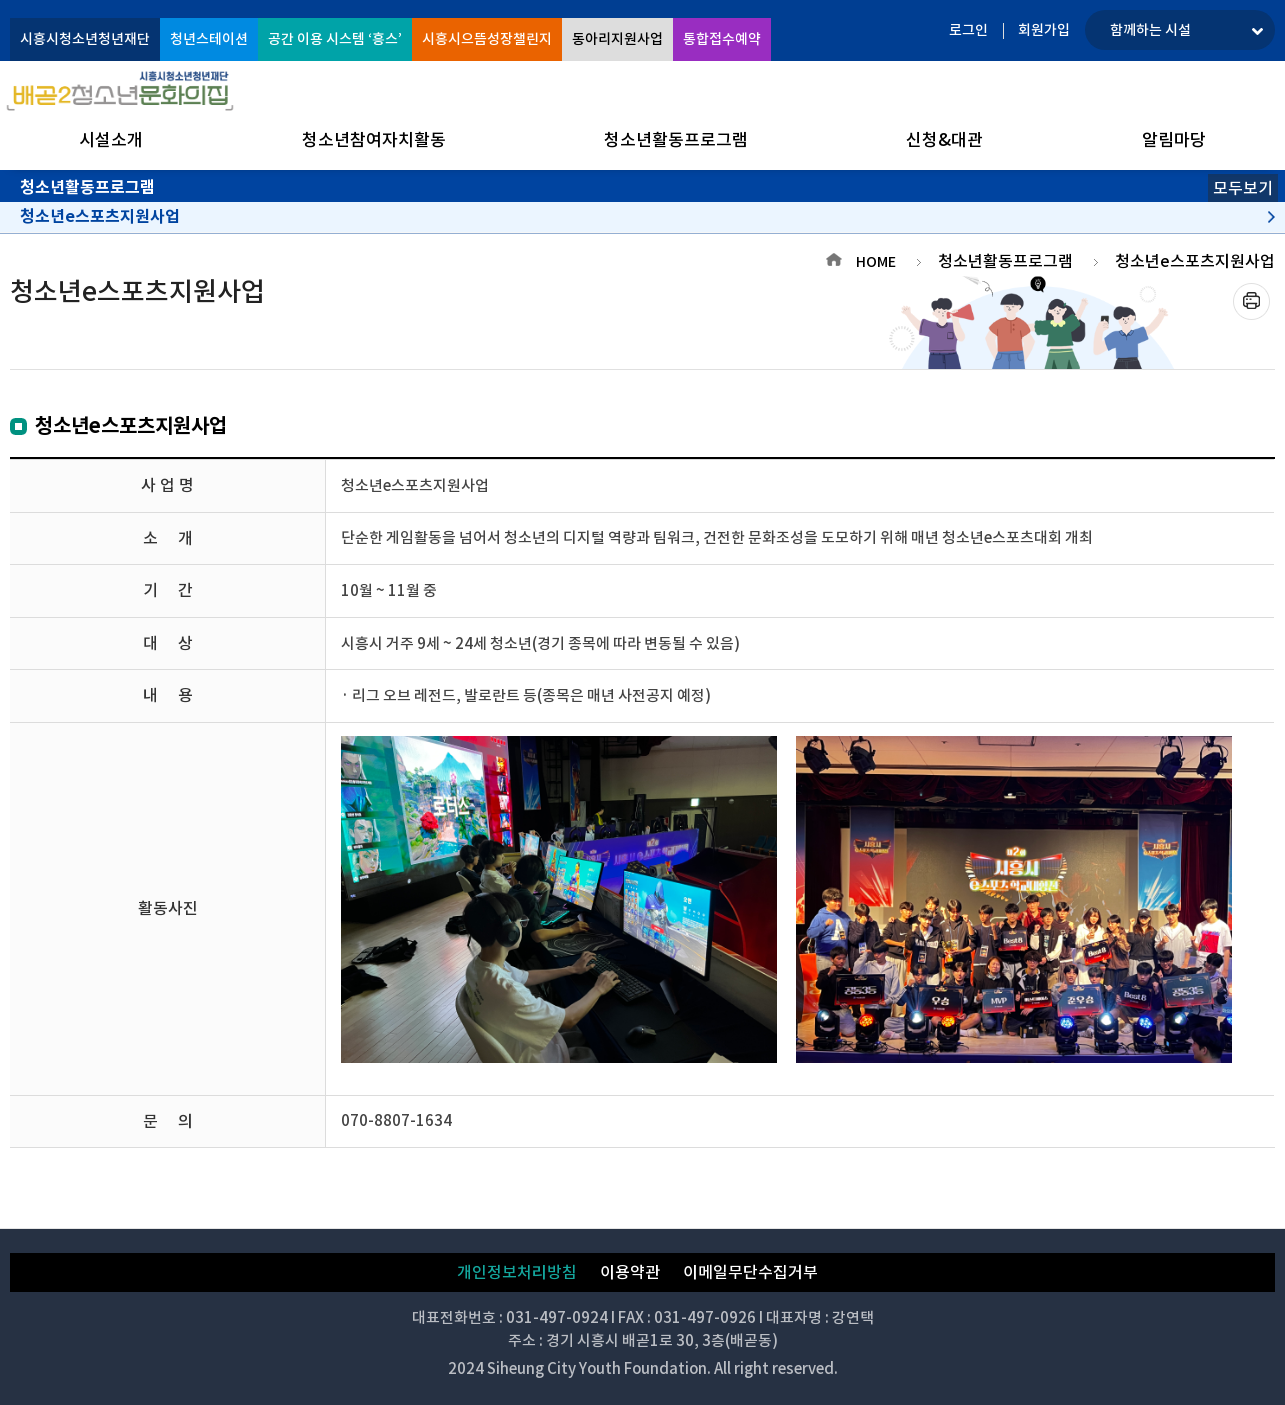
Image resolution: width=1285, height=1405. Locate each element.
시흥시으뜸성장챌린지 (487, 39)
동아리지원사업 (617, 39)
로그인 (968, 30)
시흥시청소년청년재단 (85, 39)
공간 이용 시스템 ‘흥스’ (335, 39)
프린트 (1251, 301)
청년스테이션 (209, 39)
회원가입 (1044, 30)
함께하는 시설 (1150, 30)
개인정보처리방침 (517, 1272)
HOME (876, 262)
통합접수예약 (722, 39)
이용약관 (630, 1272)
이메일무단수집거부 (750, 1272)
